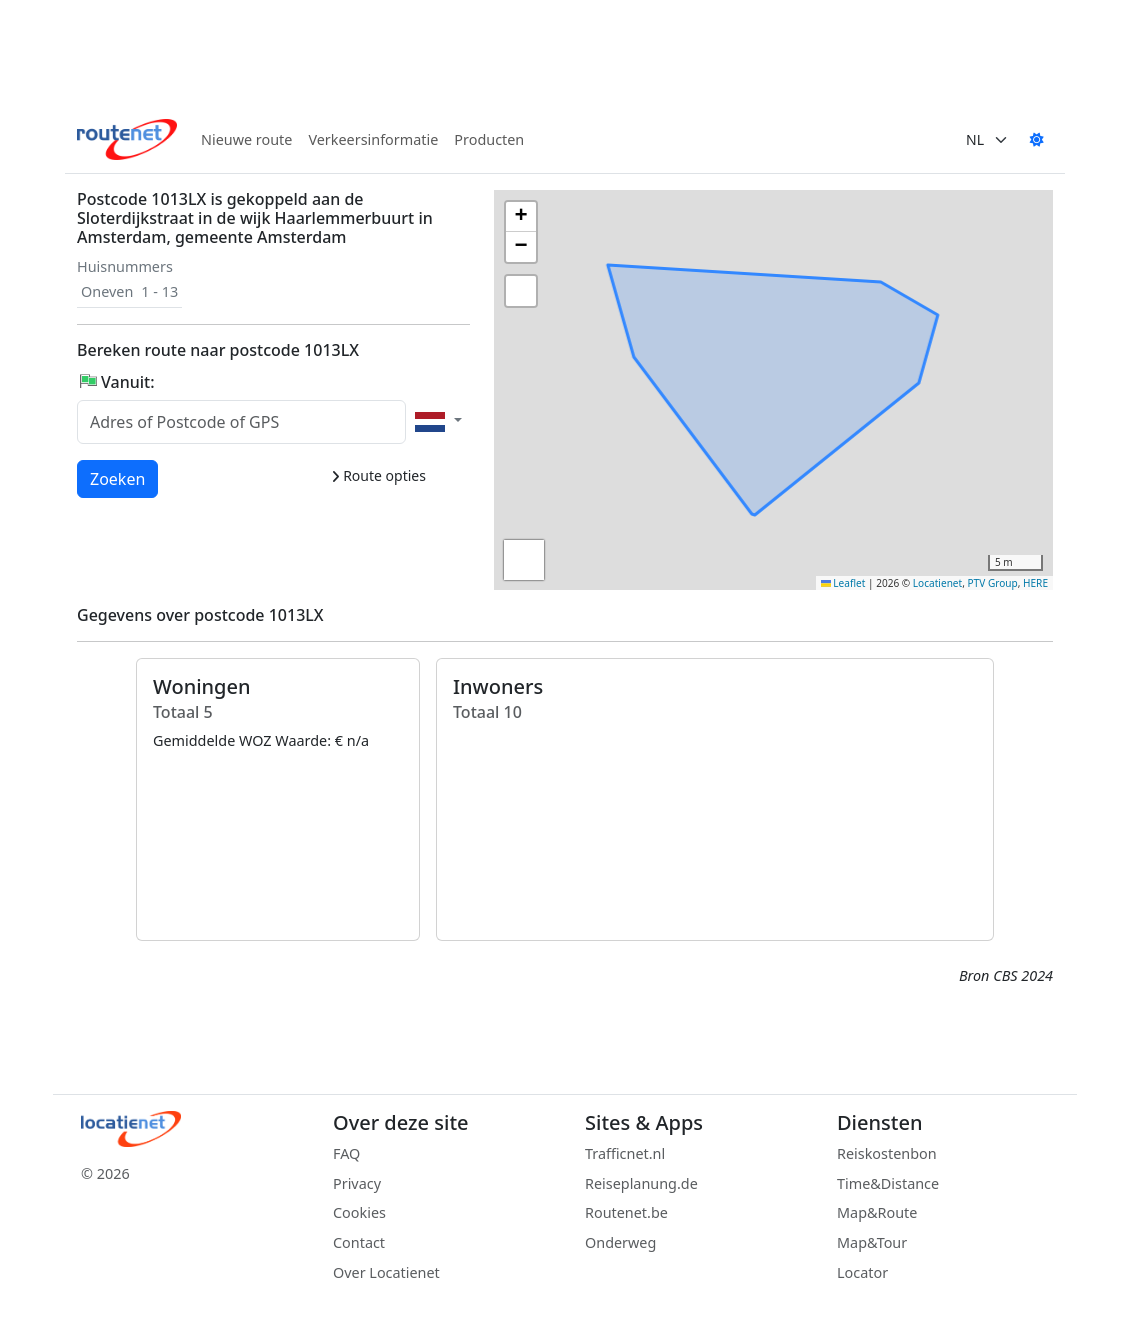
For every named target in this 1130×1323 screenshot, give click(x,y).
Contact (359, 1242)
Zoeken (118, 478)
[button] (593, 270)
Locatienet (937, 583)
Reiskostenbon (887, 1153)
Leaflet (843, 583)
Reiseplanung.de (641, 1183)
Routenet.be (626, 1212)
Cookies (359, 1212)
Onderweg (620, 1242)
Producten (489, 139)
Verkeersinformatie (373, 139)
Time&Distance (888, 1183)
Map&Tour (872, 1242)
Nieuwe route (246, 139)
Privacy (357, 1183)
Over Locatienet (386, 1272)
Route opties (378, 475)
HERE (1035, 583)
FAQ (346, 1153)
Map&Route (877, 1212)
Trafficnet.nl (625, 1153)
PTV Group (993, 583)
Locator (862, 1272)
